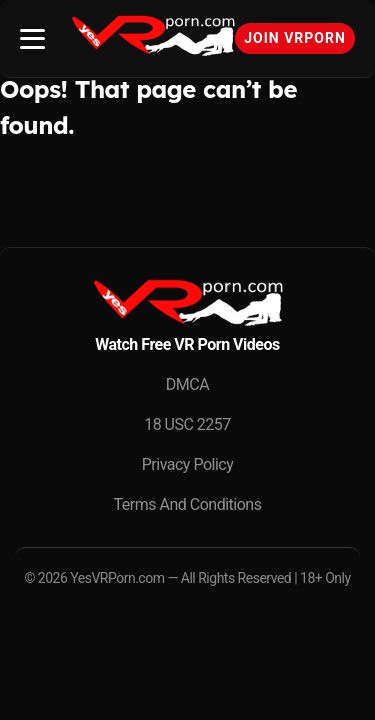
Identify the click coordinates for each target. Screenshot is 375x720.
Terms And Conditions (188, 504)
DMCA (187, 384)
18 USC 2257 (187, 424)
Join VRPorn (295, 38)
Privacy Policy (188, 464)
